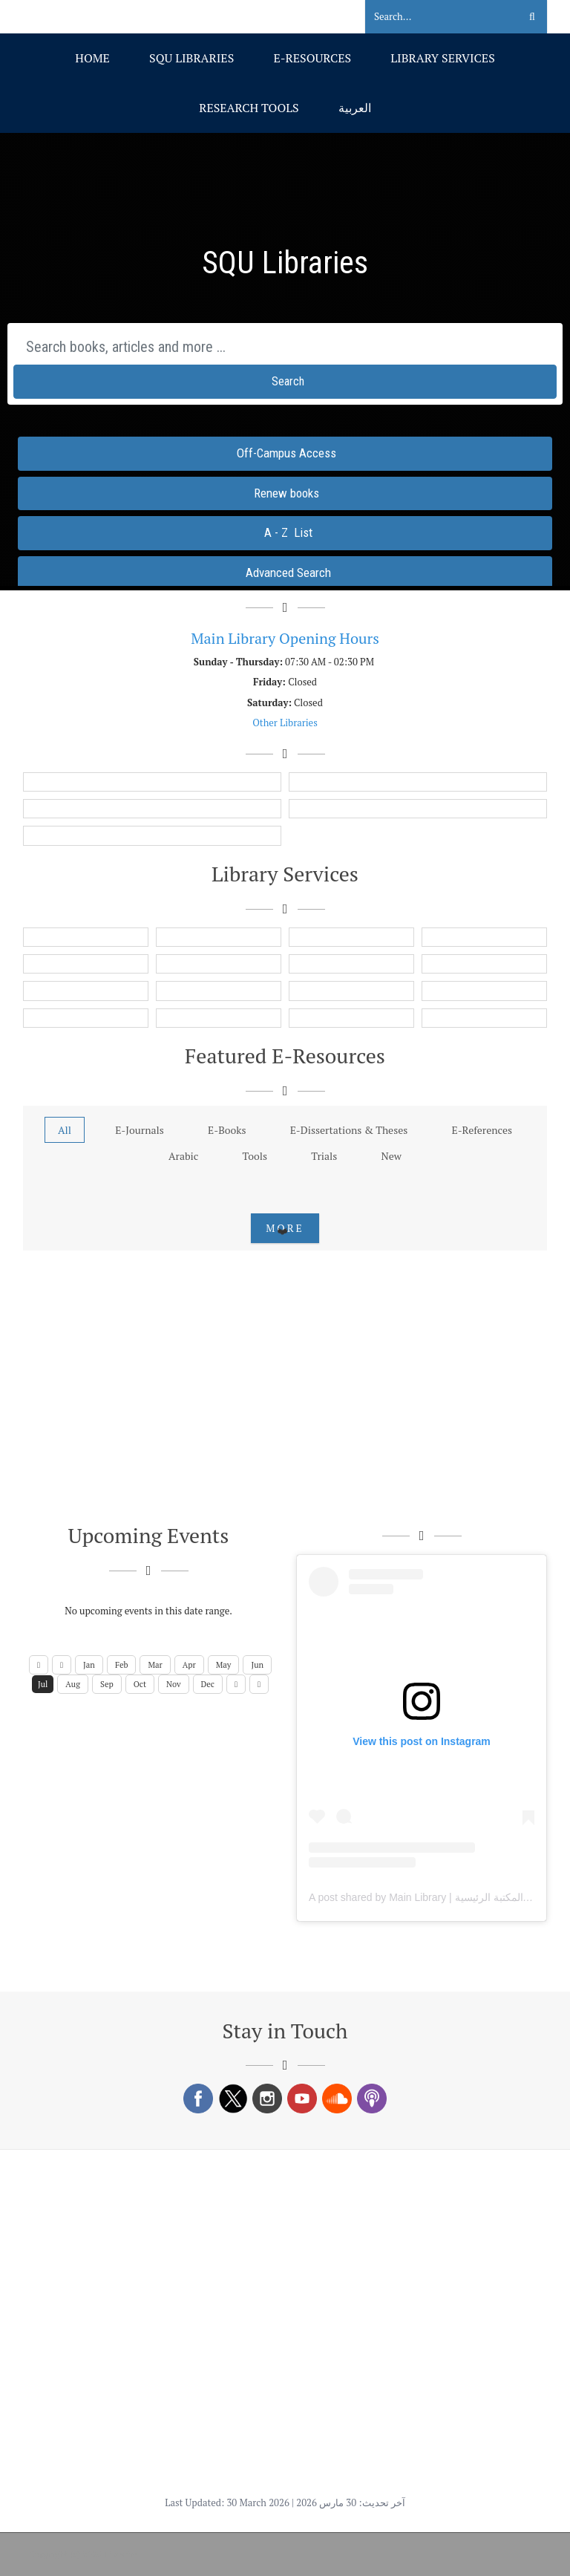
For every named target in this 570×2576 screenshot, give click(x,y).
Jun (257, 1665)
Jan (89, 1665)
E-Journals (139, 1130)
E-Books (227, 1130)
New (391, 1156)
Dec (207, 1684)
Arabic (183, 1156)
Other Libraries (285, 722)
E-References (482, 1130)
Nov (173, 1684)
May (224, 1665)
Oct (140, 1684)
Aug (72, 1684)
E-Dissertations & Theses (349, 1130)
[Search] (433, 17)
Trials (324, 1156)
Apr (189, 1665)
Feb (121, 1665)
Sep (107, 1684)
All (64, 1130)
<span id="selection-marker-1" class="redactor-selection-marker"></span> (285, 359)
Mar (155, 1665)
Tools (255, 1156)
